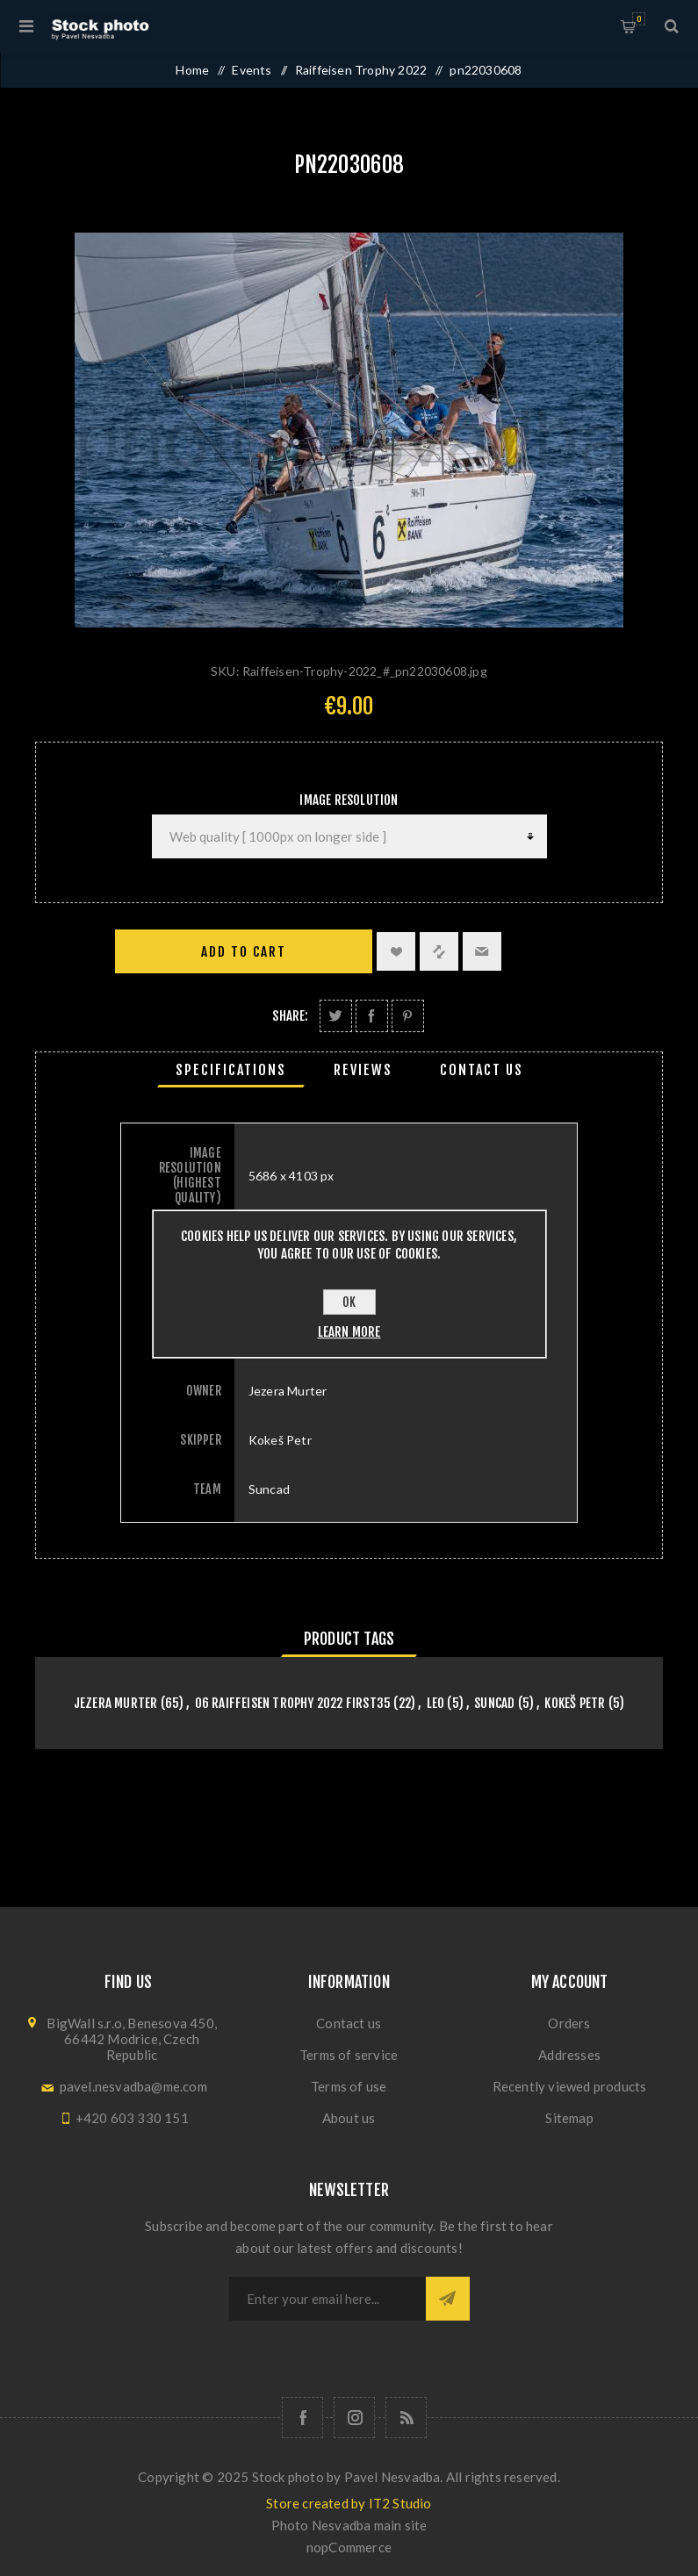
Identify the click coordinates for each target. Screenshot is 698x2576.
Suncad (494, 1703)
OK (349, 1302)
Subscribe (448, 2299)
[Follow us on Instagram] (354, 2417)
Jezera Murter (116, 1703)
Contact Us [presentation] (481, 1070)
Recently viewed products (570, 2086)
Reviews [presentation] (363, 1070)
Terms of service (348, 2055)
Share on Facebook (372, 1016)
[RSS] (406, 2417)
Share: (290, 1016)
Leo (436, 1703)
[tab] (231, 1069)
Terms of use (348, 2086)
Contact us (348, 2023)
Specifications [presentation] (231, 1070)
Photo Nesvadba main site (349, 2525)
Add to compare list (439, 951)
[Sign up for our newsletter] (327, 2299)
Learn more (349, 1332)
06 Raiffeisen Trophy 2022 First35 (293, 1703)
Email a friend (482, 951)
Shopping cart (638, 18)
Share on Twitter (336, 1016)
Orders (569, 2023)
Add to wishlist (396, 951)
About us (349, 2118)
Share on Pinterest (408, 1016)
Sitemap (569, 2118)
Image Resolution (348, 800)
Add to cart (243, 952)
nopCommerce (349, 2547)
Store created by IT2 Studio (348, 2503)
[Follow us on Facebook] (302, 2417)
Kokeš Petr (574, 1703)
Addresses (569, 2055)
